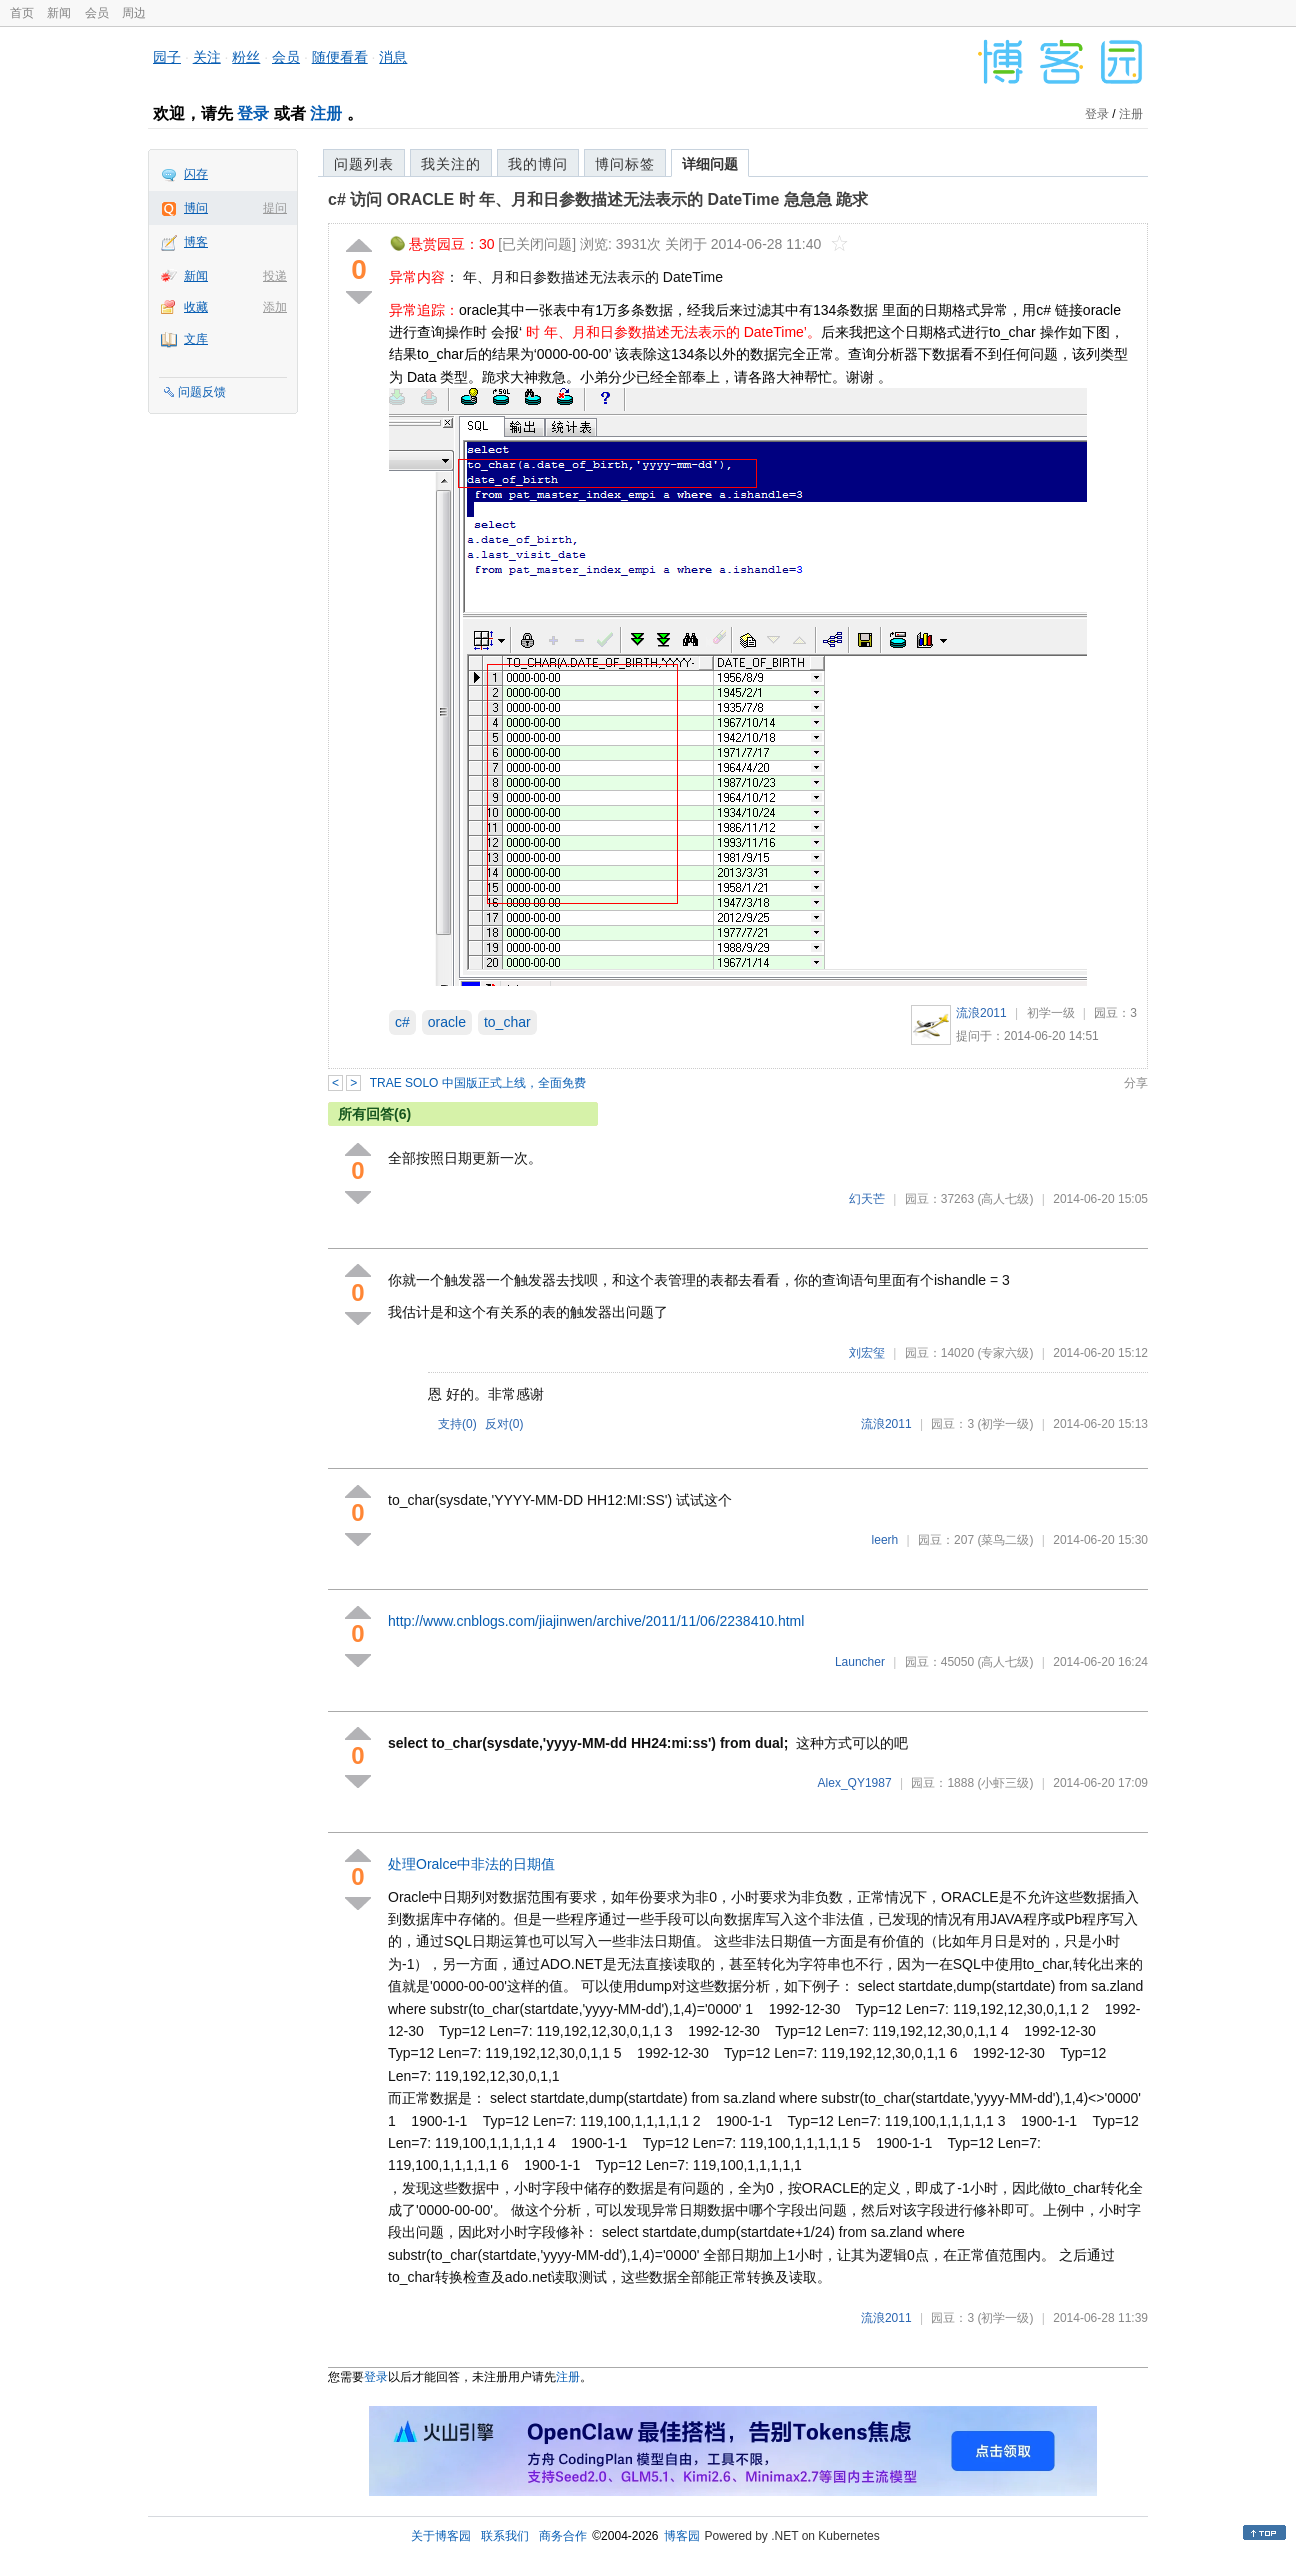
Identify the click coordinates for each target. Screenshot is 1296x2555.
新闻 (59, 13)
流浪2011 (981, 1013)
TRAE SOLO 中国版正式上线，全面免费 (478, 1083)
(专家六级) (1005, 1353)
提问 (275, 208)
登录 (253, 113)
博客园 (682, 2536)
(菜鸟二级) (1005, 1540)
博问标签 (625, 164)
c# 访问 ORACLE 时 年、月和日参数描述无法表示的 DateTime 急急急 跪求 (598, 199)
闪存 (196, 174)
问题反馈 (202, 392)
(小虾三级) (1005, 1783)
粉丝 (246, 57)
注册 (326, 113)
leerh (885, 1540)
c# (402, 1022)
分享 (1136, 1083)
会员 (97, 13)
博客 (196, 242)
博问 (196, 208)
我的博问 (538, 164)
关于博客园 (441, 2536)
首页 (22, 13)
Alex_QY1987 (855, 1783)
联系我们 (505, 2536)
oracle (447, 1022)
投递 (275, 276)
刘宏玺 (867, 1353)
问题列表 (364, 164)
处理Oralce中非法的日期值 (471, 1864)
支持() (457, 1424)
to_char (507, 1022)
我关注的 (451, 164)
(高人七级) (1005, 1199)
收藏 (196, 307)
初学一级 (1051, 1013)
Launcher (860, 1662)
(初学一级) (1005, 1424)
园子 (167, 57)
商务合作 (563, 2536)
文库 (196, 339)
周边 (134, 13)
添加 (275, 307)
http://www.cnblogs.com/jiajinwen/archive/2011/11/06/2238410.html (596, 1621)
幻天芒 (867, 1199)
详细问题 (710, 164)
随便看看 (340, 57)
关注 (207, 57)
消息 (393, 57)
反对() (504, 1424)
